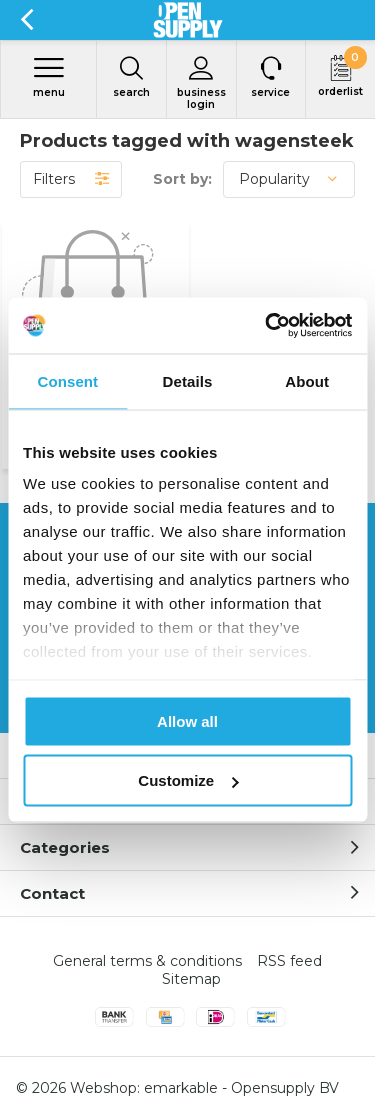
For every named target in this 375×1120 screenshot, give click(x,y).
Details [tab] (188, 380)
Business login (201, 83)
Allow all (187, 720)
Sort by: (182, 179)
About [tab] (307, 380)
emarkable (181, 1088)
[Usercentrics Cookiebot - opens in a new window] (267, 326)
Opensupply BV (285, 1088)
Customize (188, 780)
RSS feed (289, 961)
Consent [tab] (67, 380)
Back (26, 20)
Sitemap (191, 979)
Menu (48, 77)
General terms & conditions (147, 961)
